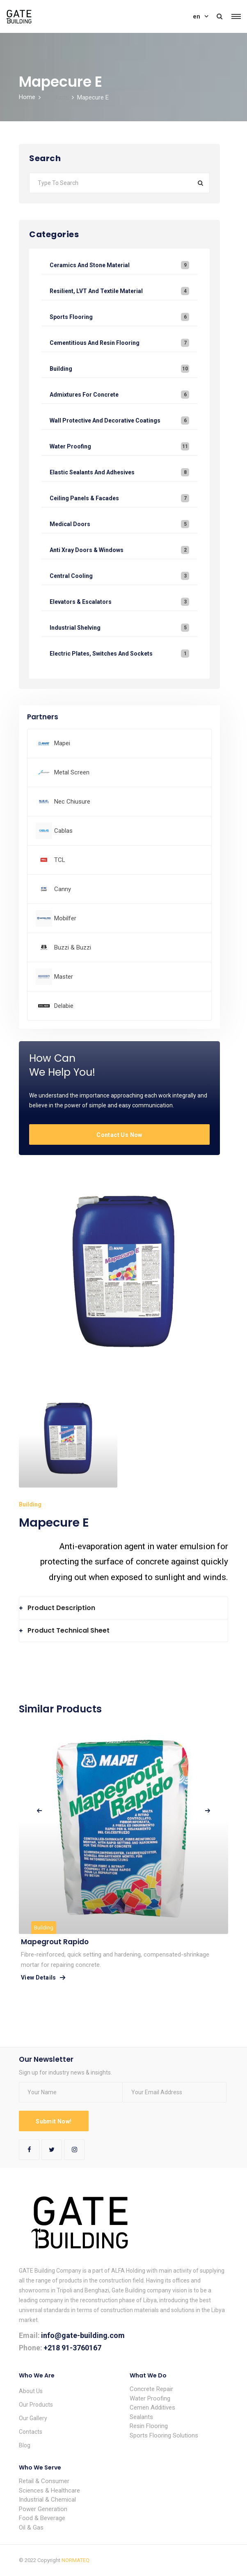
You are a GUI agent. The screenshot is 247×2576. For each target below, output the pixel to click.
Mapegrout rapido (55, 1942)
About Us (31, 2391)
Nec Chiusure (72, 801)
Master (63, 976)
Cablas (63, 830)
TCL (59, 860)
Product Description (61, 1608)
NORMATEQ (75, 2560)
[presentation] (39, 1810)
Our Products (36, 2404)
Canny (62, 889)
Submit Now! (53, 2121)
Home (27, 97)
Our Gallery (33, 2418)
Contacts (30, 2431)
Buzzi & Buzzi (72, 947)
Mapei (62, 743)
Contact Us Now (119, 1135)
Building (43, 1927)
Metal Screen (71, 772)
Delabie (63, 1006)
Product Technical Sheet (68, 1630)
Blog (24, 2445)
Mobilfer (65, 918)
